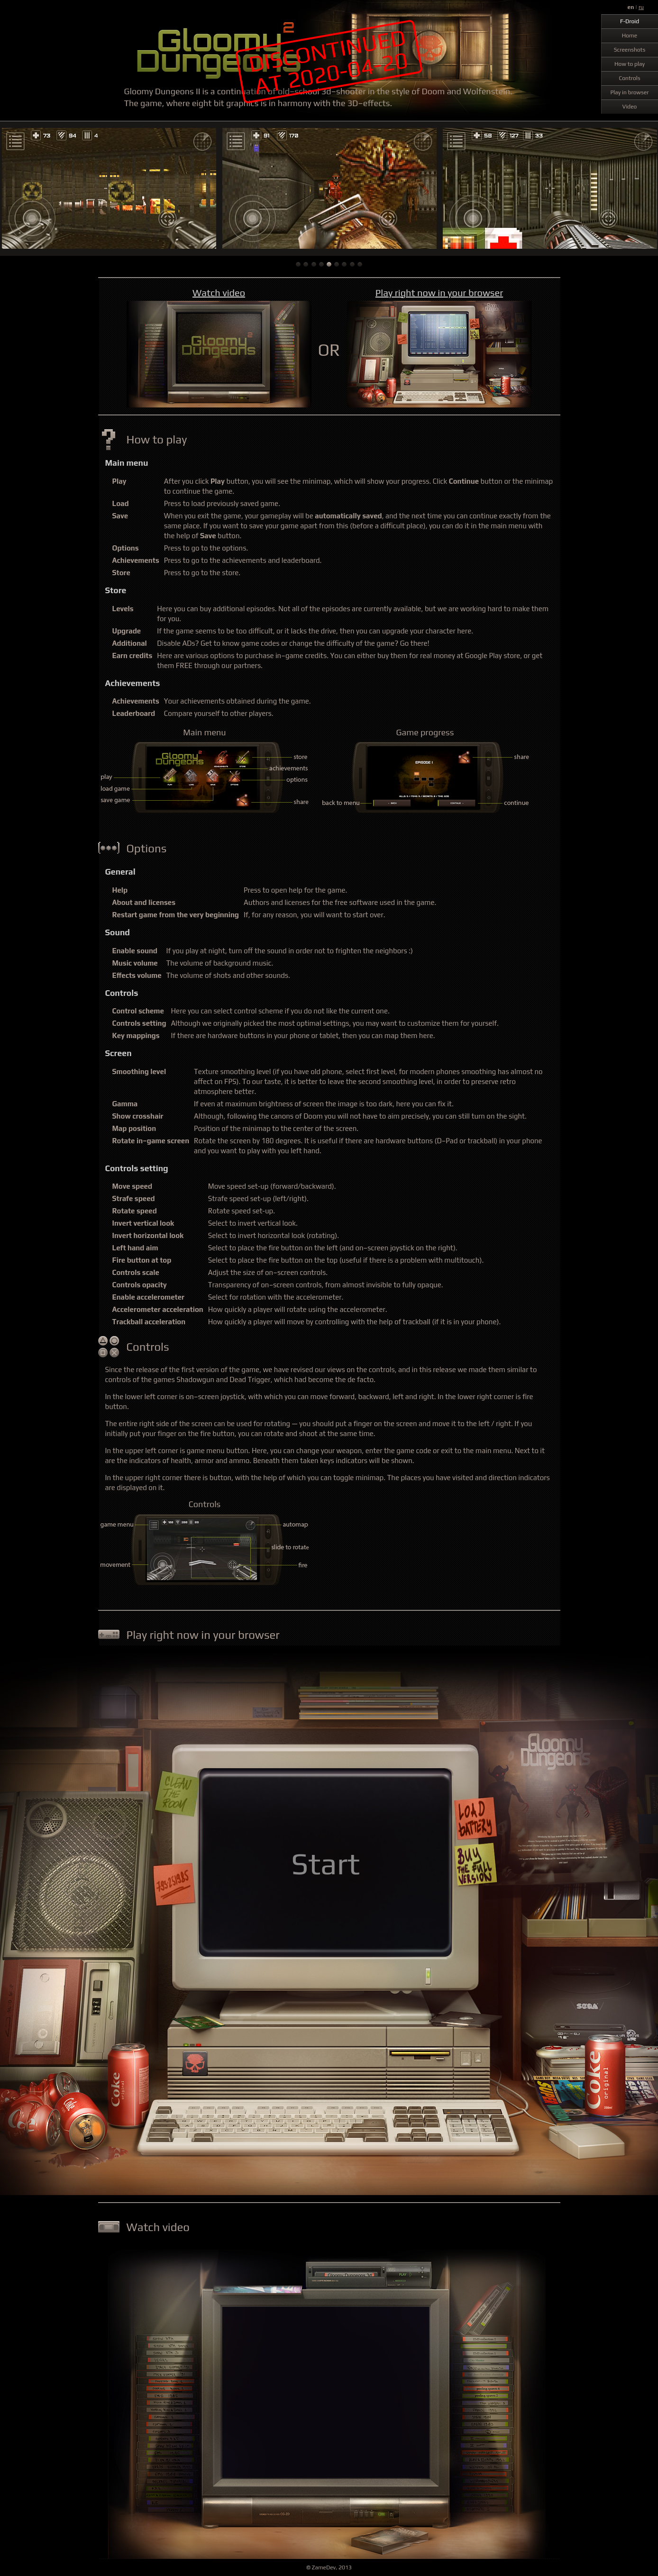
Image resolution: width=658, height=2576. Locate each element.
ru (641, 7)
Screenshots (629, 49)
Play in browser (629, 92)
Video (629, 106)
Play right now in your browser (439, 292)
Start (325, 1863)
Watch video (218, 292)
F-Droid (629, 21)
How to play (629, 64)
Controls (629, 78)
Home (629, 35)
